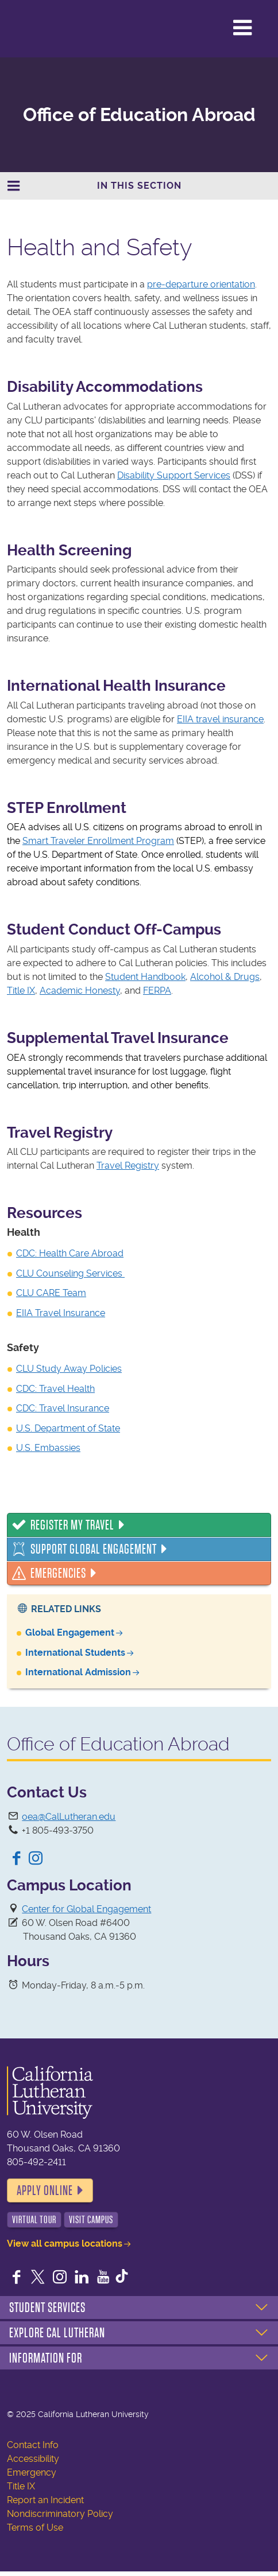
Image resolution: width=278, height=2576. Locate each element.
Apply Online (45, 2190)
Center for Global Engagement (86, 1909)
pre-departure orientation (201, 284)
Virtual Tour (34, 2219)
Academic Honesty (80, 990)
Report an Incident (45, 2500)
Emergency (31, 2472)
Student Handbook (145, 976)
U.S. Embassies (48, 1447)
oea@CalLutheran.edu (68, 1816)
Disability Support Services (173, 475)
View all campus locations (64, 2243)
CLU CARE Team (51, 1292)
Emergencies (58, 1573)
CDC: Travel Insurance (62, 1408)
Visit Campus (91, 2219)
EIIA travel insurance (220, 719)
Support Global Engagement (93, 1549)
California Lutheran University (57, 27)
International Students (75, 1652)
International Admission (78, 1672)
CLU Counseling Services (70, 1273)
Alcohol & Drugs (225, 976)
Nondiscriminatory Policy (60, 2513)
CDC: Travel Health (55, 1388)
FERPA (157, 990)
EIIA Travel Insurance (60, 1313)
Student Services (47, 2307)
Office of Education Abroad (139, 115)
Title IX (21, 990)
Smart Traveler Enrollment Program (98, 840)
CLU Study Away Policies (69, 1368)
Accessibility (33, 2458)
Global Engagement (69, 1632)
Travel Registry (127, 1165)
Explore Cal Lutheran (57, 2332)
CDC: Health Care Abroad (69, 1253)
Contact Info (33, 2444)
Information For (45, 2358)
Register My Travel (72, 1524)
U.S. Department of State (68, 1428)
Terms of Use (35, 2527)
